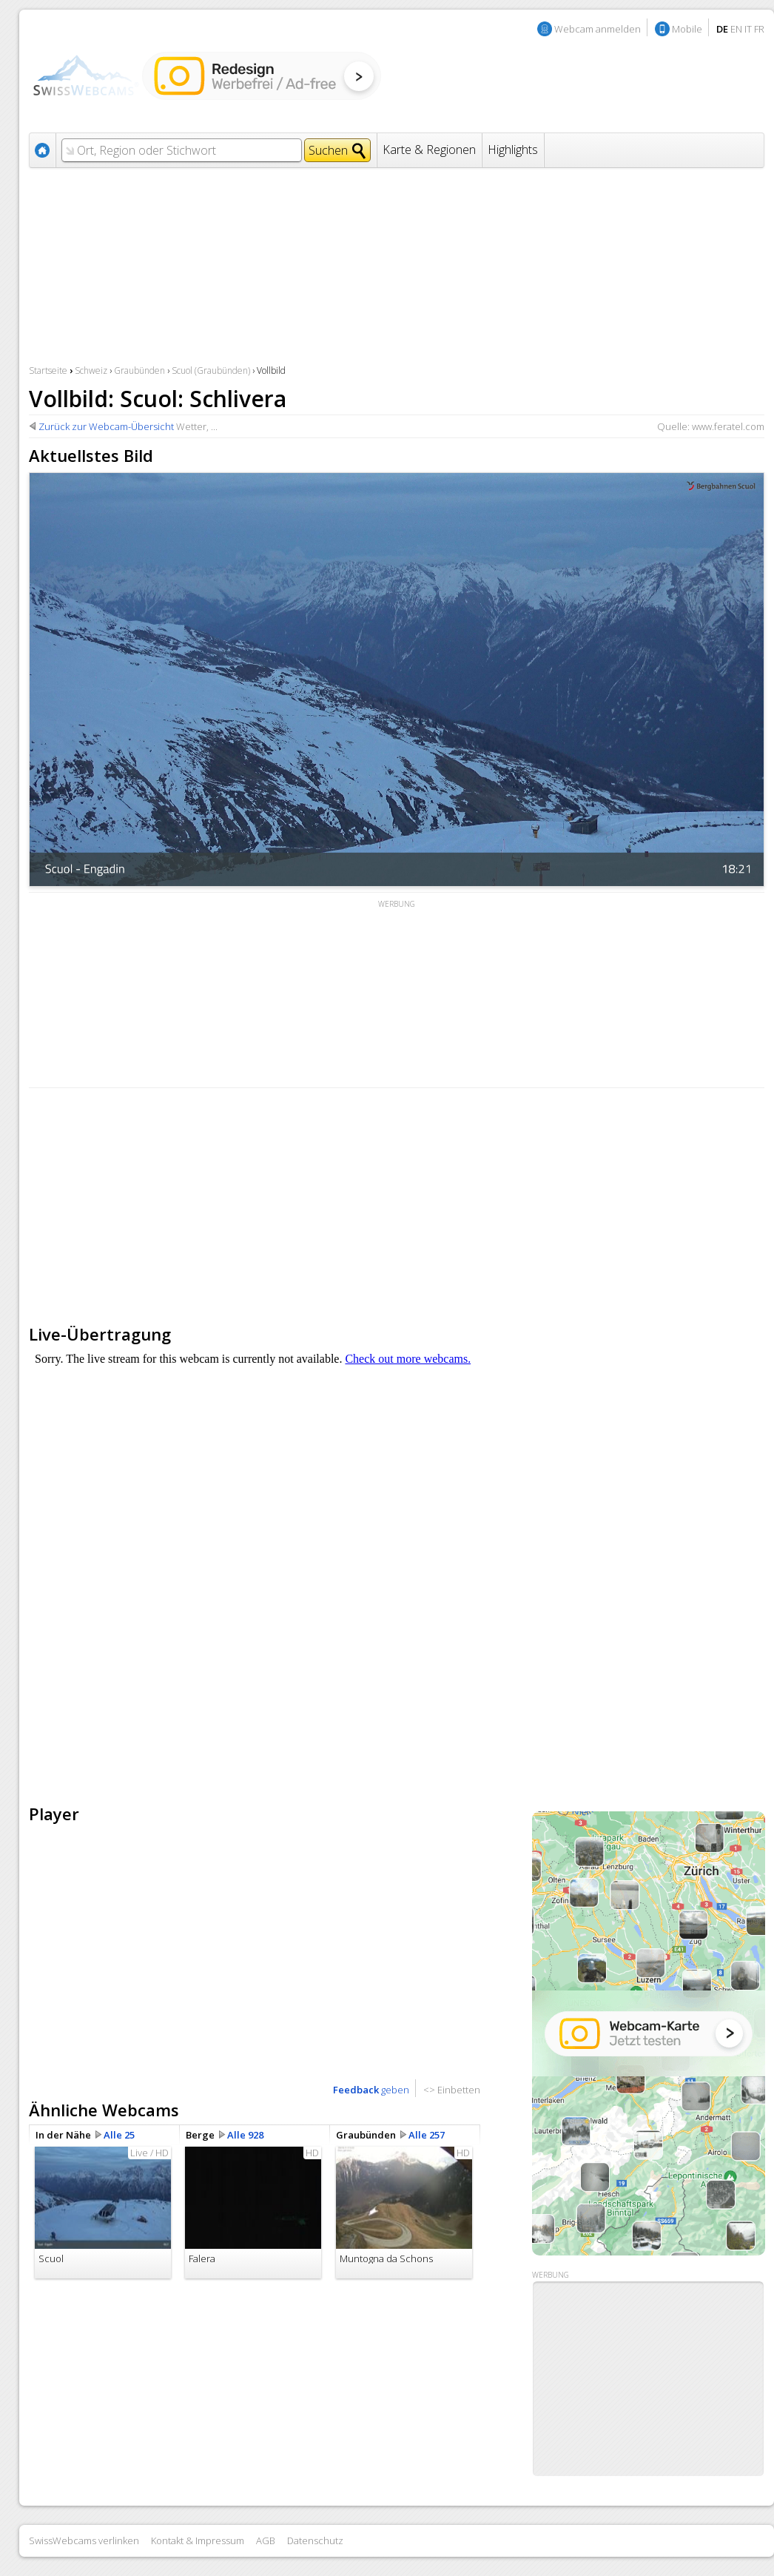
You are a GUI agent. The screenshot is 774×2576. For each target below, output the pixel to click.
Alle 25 (119, 2134)
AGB (265, 2540)
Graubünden (139, 370)
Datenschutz (315, 2540)
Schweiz (91, 370)
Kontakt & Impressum (197, 2540)
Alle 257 (426, 2134)
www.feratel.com (728, 426)
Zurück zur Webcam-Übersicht (106, 426)
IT (748, 29)
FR (759, 29)
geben (371, 2089)
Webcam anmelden (597, 29)
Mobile (687, 29)
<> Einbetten (451, 2089)
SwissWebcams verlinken (84, 2540)
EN (736, 29)
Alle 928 (245, 2134)
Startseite (48, 370)
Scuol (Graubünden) (211, 370)
